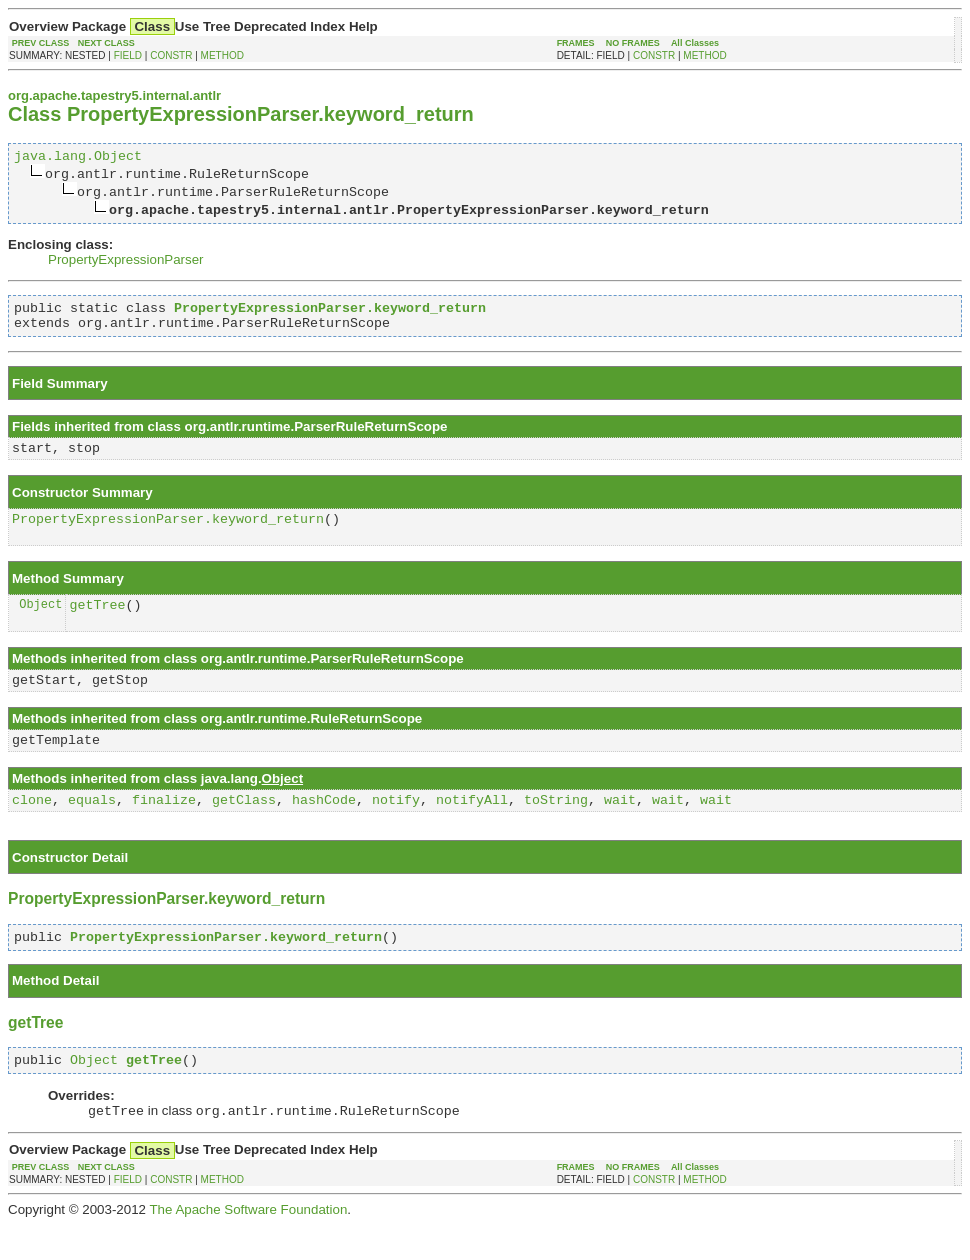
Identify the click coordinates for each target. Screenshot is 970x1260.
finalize (164, 826)
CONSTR (171, 55)
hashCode (324, 826)
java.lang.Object (78, 158)
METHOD (222, 55)
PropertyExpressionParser (126, 262)
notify (396, 826)
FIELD (128, 55)
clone (32, 826)
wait (620, 826)
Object (40, 621)
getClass (244, 826)
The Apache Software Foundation (248, 1244)
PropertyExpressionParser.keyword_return (168, 533)
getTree (97, 622)
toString (556, 826)
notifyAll (472, 826)
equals (92, 826)
